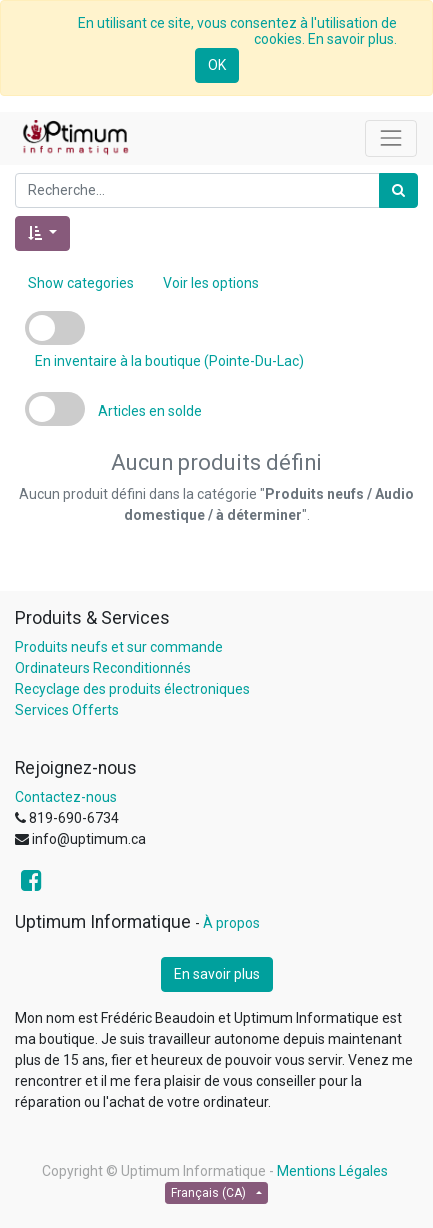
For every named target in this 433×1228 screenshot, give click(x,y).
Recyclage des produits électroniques (132, 689)
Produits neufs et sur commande (119, 647)
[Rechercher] (398, 190)
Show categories (81, 283)
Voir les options (211, 283)
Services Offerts (67, 710)
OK (217, 65)
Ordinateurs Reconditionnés (103, 668)
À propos (231, 923)
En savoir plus (217, 974)
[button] (42, 233)
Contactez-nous (66, 797)
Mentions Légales (332, 1171)
